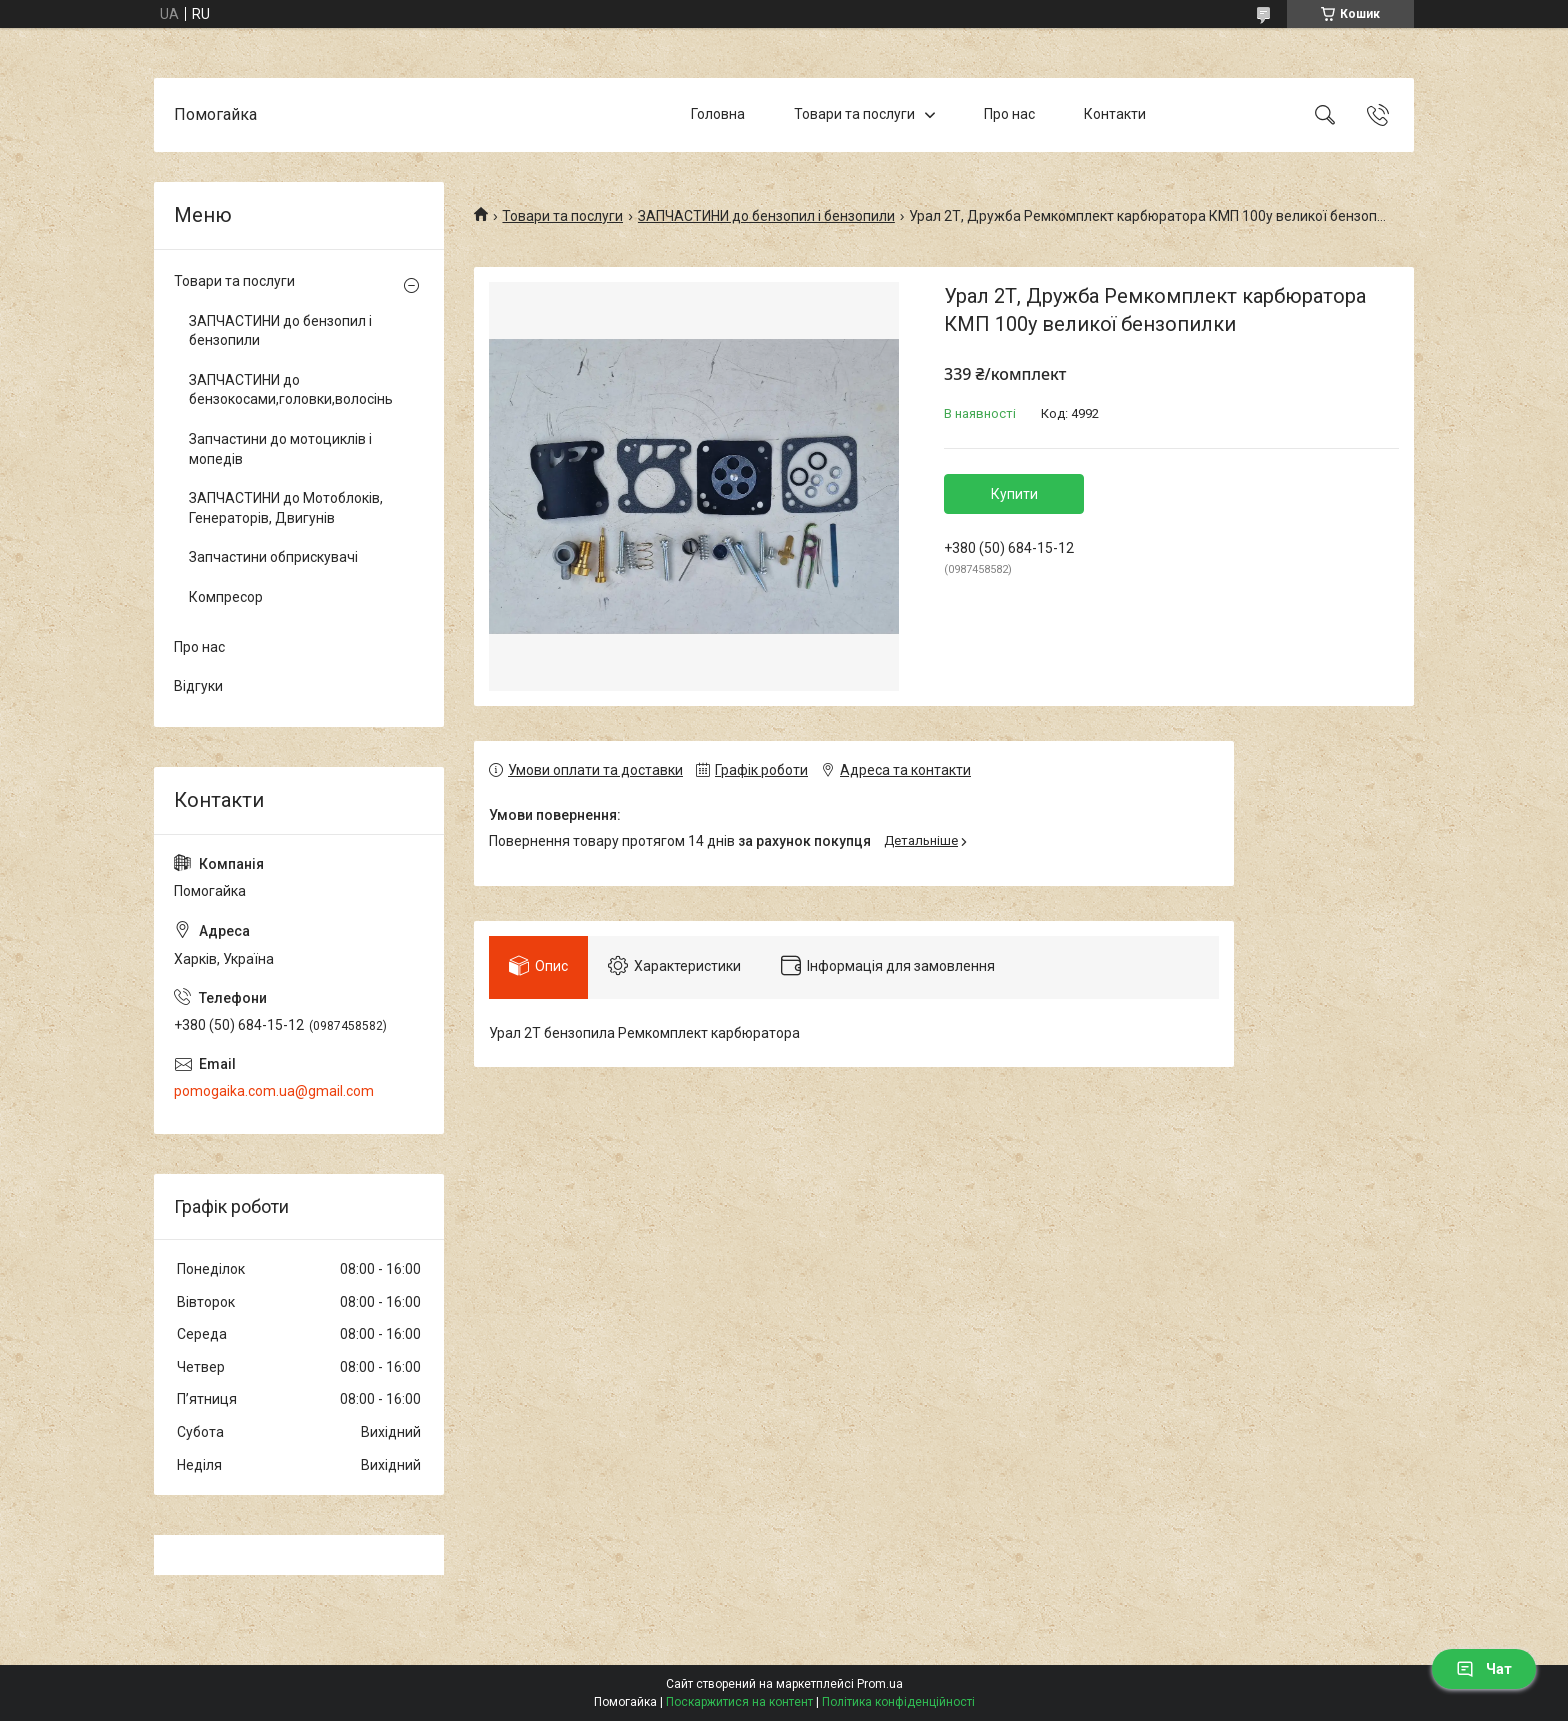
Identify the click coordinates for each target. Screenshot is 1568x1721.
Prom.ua (880, 1684)
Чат (1484, 1669)
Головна (718, 114)
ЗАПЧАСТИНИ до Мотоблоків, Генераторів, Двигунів (286, 508)
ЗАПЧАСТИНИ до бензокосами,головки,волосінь (291, 390)
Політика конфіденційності (898, 1702)
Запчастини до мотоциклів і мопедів (280, 449)
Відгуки (198, 686)
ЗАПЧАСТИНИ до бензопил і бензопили (766, 216)
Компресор (226, 597)
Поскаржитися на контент (739, 1702)
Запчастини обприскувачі (273, 557)
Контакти (1115, 114)
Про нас (1009, 114)
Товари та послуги (854, 114)
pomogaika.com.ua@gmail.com (274, 1091)
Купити (1014, 494)
